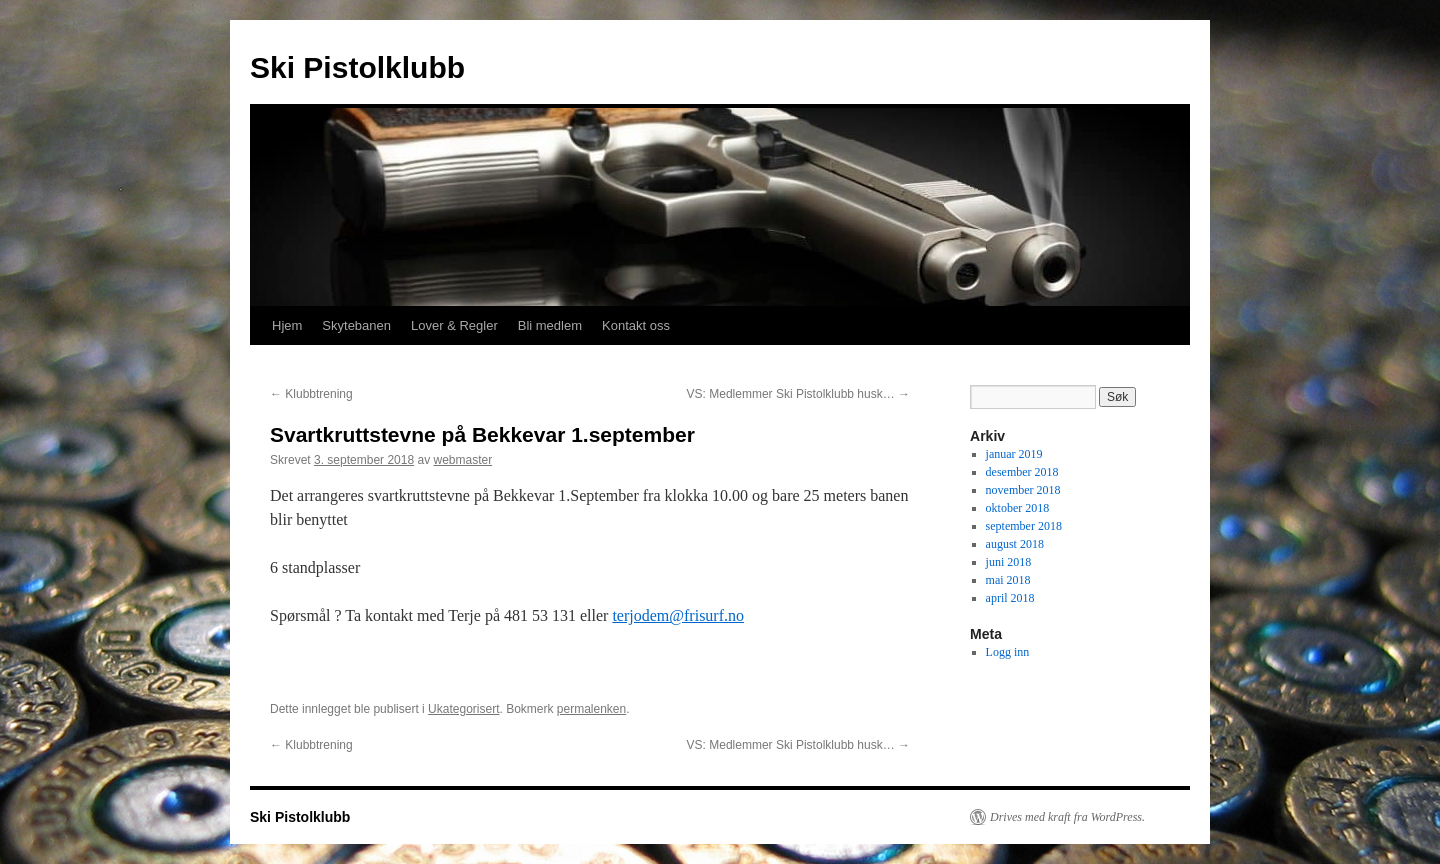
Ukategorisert (463, 709)
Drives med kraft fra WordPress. (1067, 817)
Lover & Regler (454, 325)
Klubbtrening (311, 394)
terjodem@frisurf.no (678, 615)
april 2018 (1010, 598)
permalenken (591, 709)
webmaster (462, 460)
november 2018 (1023, 490)
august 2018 (1015, 544)
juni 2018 (1009, 562)
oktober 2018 (1018, 508)
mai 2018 (1008, 580)
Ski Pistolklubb (357, 67)
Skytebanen (356, 325)
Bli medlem (550, 325)
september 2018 (1024, 526)
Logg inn (1008, 652)
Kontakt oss (636, 325)
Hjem (287, 325)
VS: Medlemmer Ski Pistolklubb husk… (798, 394)
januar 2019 (1014, 454)
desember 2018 (1022, 472)
